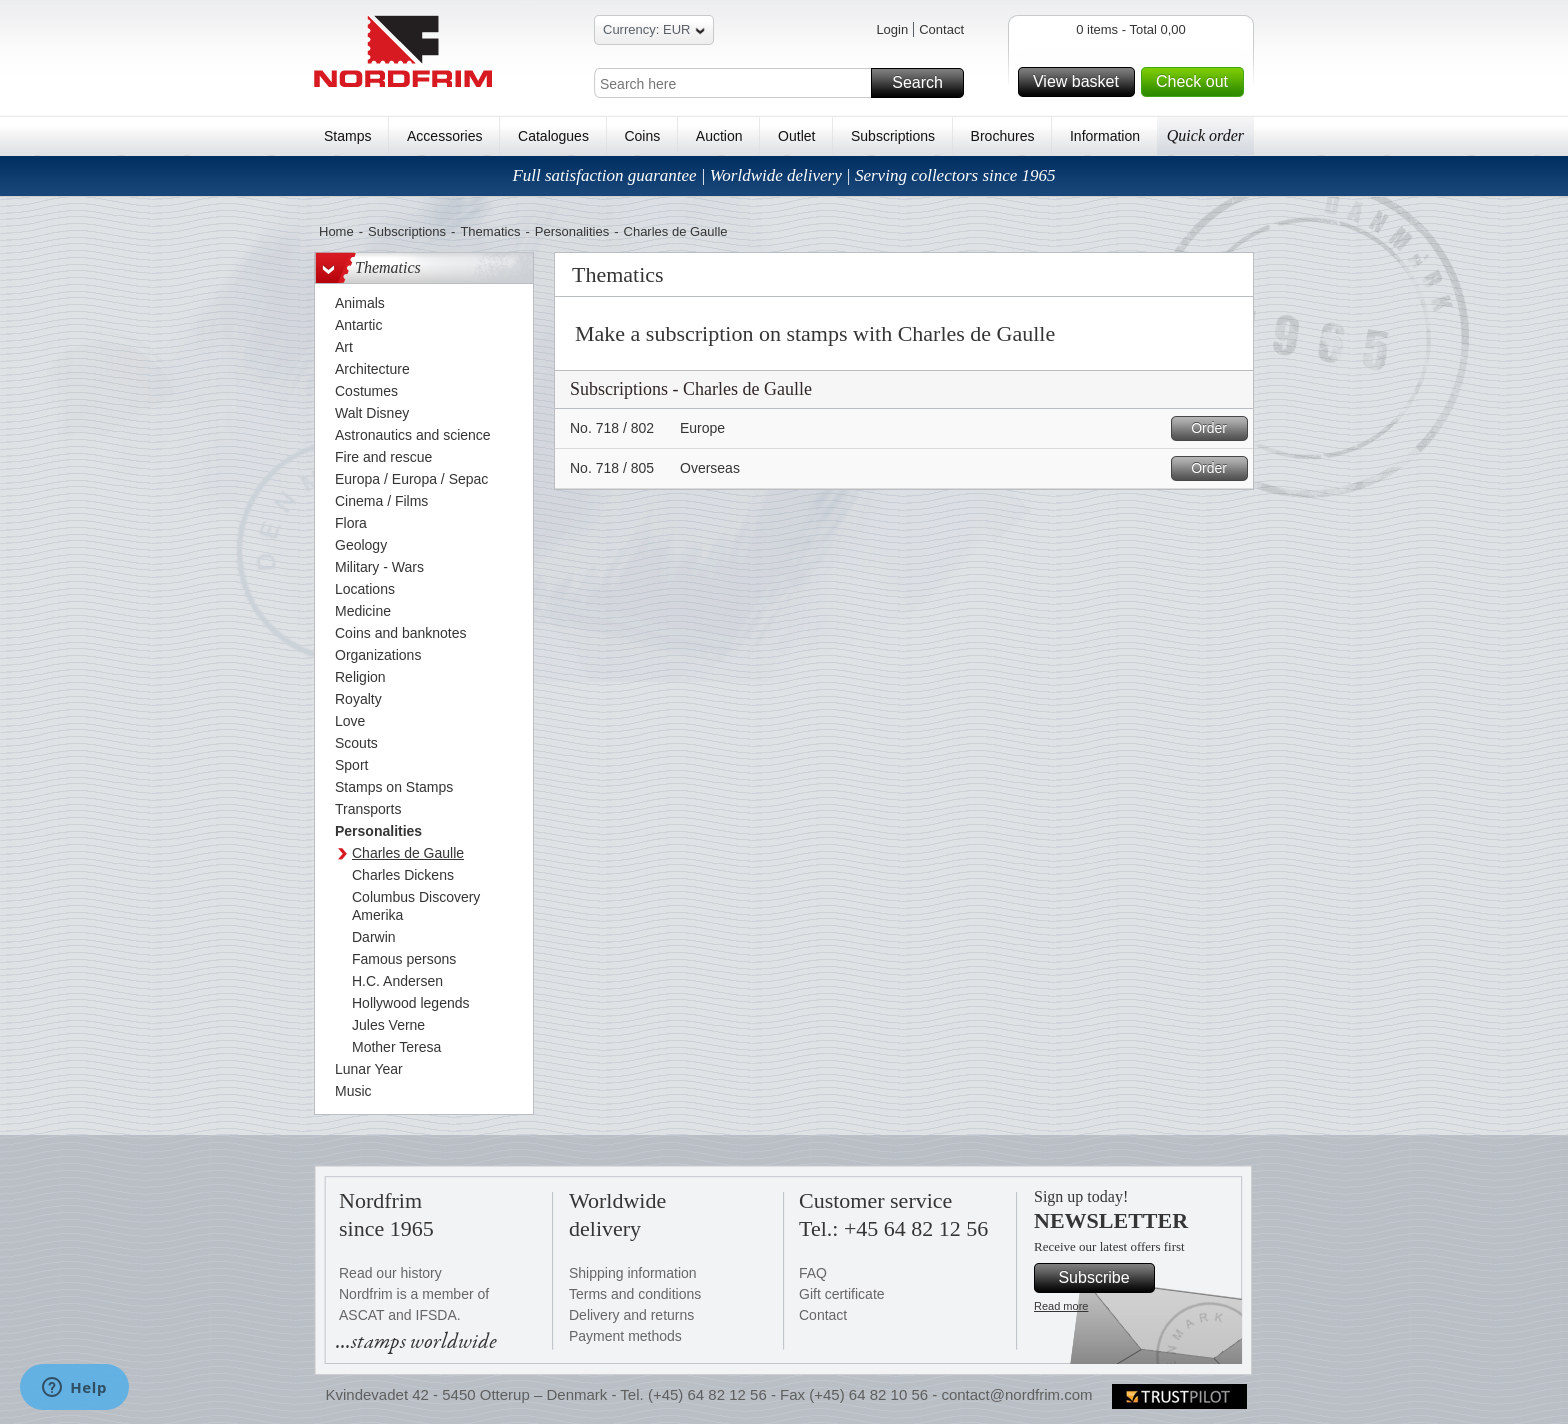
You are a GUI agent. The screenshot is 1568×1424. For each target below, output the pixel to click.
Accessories (444, 136)
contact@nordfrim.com (1016, 1394)
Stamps (347, 136)
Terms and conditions (635, 1294)
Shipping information (633, 1273)
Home (336, 231)
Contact (941, 29)
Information (1105, 136)
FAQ (813, 1273)
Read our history (390, 1273)
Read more (1061, 1306)
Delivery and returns (631, 1315)
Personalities (572, 231)
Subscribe (1103, 1278)
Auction (719, 136)
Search (925, 83)
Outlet (796, 136)
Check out (1197, 82)
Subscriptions (893, 136)
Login (892, 29)
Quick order (1205, 135)
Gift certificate (842, 1294)
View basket (1081, 82)
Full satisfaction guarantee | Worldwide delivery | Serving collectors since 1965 (783, 175)
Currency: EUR (654, 32)
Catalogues (553, 136)
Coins (642, 136)
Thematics (490, 231)
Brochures (1003, 136)
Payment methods (625, 1336)
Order (1216, 428)
